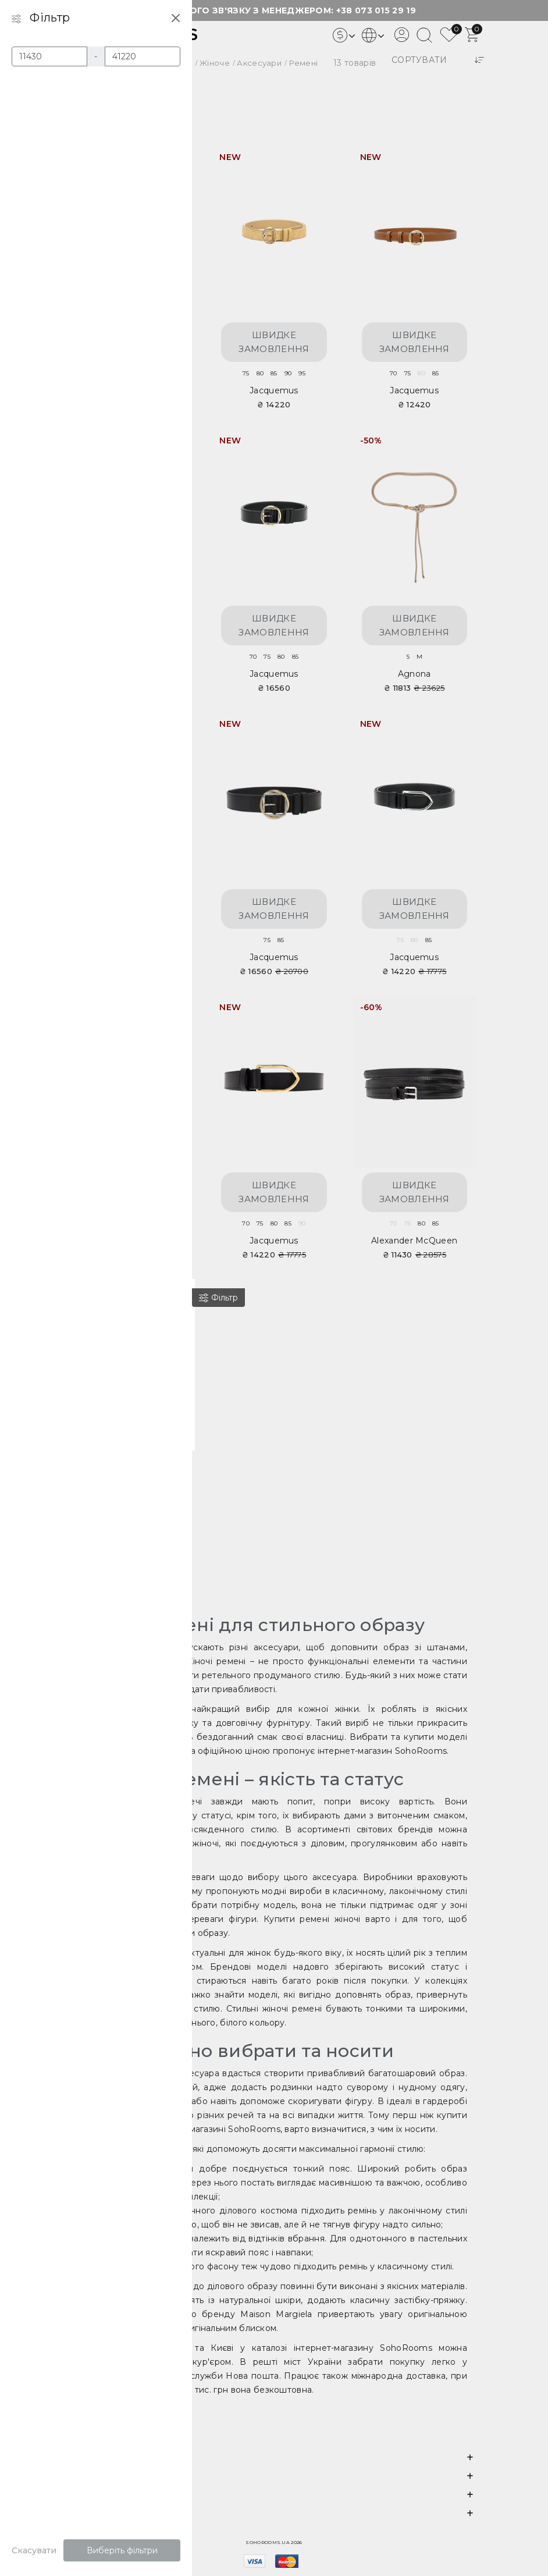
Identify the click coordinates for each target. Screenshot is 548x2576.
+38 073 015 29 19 (376, 10)
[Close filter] (174, 17)
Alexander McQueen (414, 1240)
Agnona (414, 674)
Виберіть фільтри (121, 2550)
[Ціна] (47, 56)
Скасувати (32, 2550)
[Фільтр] (217, 1297)
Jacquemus (274, 390)
